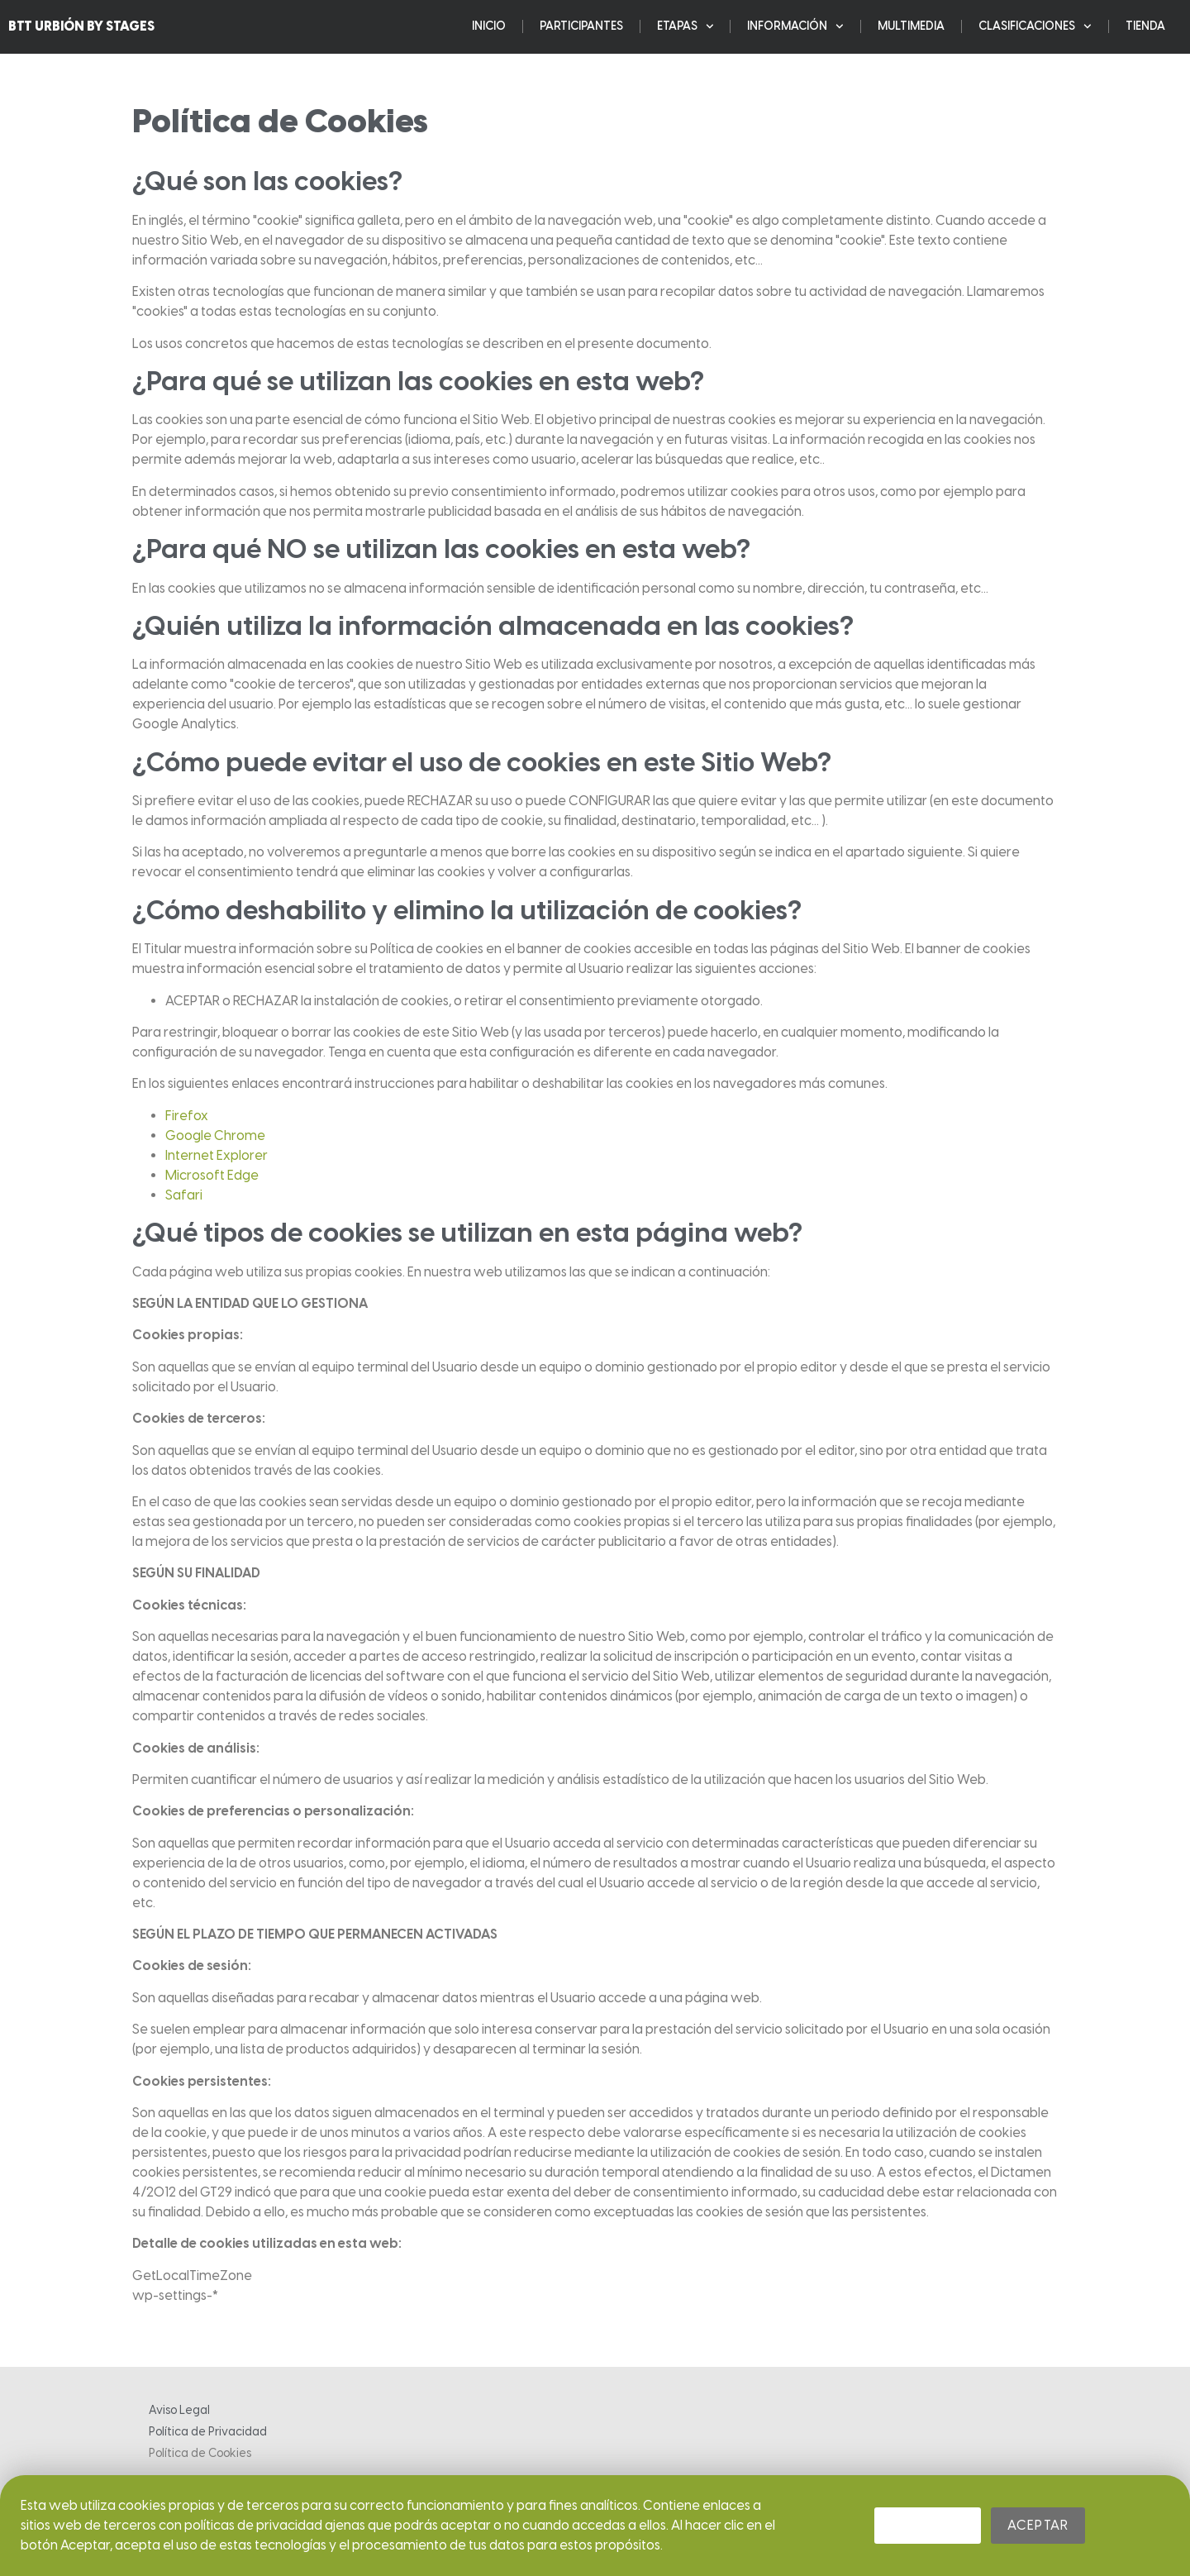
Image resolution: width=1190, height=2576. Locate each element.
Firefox (186, 1115)
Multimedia (911, 24)
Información (795, 24)
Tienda (1145, 24)
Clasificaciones (1035, 24)
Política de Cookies (200, 2453)
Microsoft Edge (212, 1175)
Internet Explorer (216, 1155)
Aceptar (1038, 2525)
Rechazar (927, 2525)
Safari (183, 1195)
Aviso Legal (179, 2410)
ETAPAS (685, 24)
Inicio (489, 24)
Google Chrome (215, 1135)
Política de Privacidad (208, 2432)
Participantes (581, 24)
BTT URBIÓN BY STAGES (81, 23)
